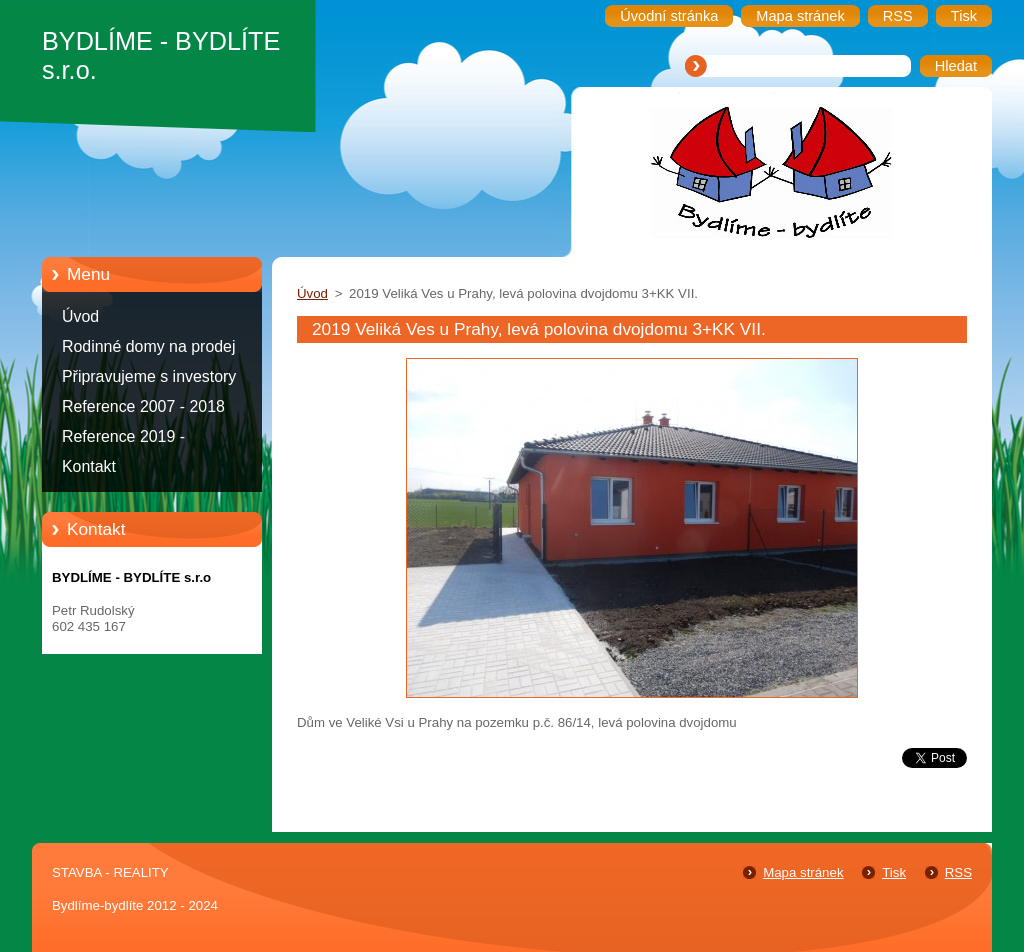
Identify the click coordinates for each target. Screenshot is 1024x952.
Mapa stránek (803, 872)
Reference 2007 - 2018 (143, 406)
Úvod (80, 316)
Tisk (894, 872)
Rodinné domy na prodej (149, 346)
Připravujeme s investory (149, 376)
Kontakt (89, 466)
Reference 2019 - (123, 436)
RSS (958, 872)
